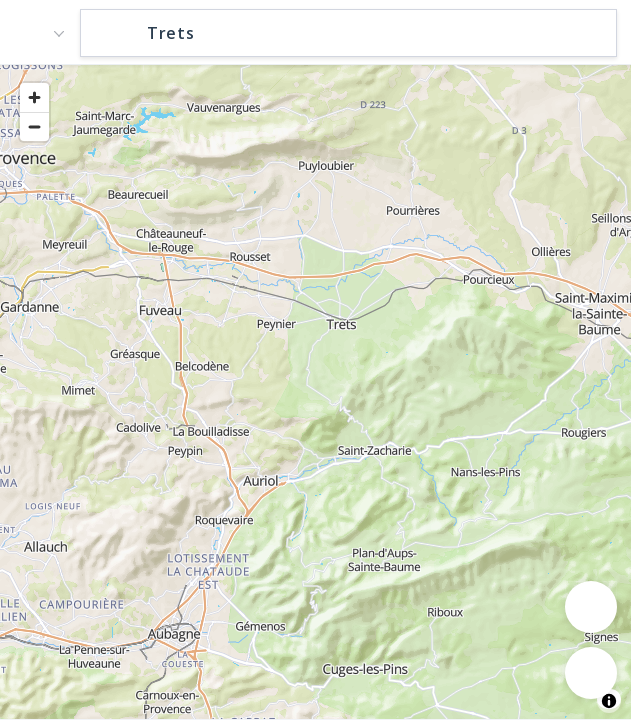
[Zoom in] (34, 97)
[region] (315, 391)
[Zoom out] (34, 126)
